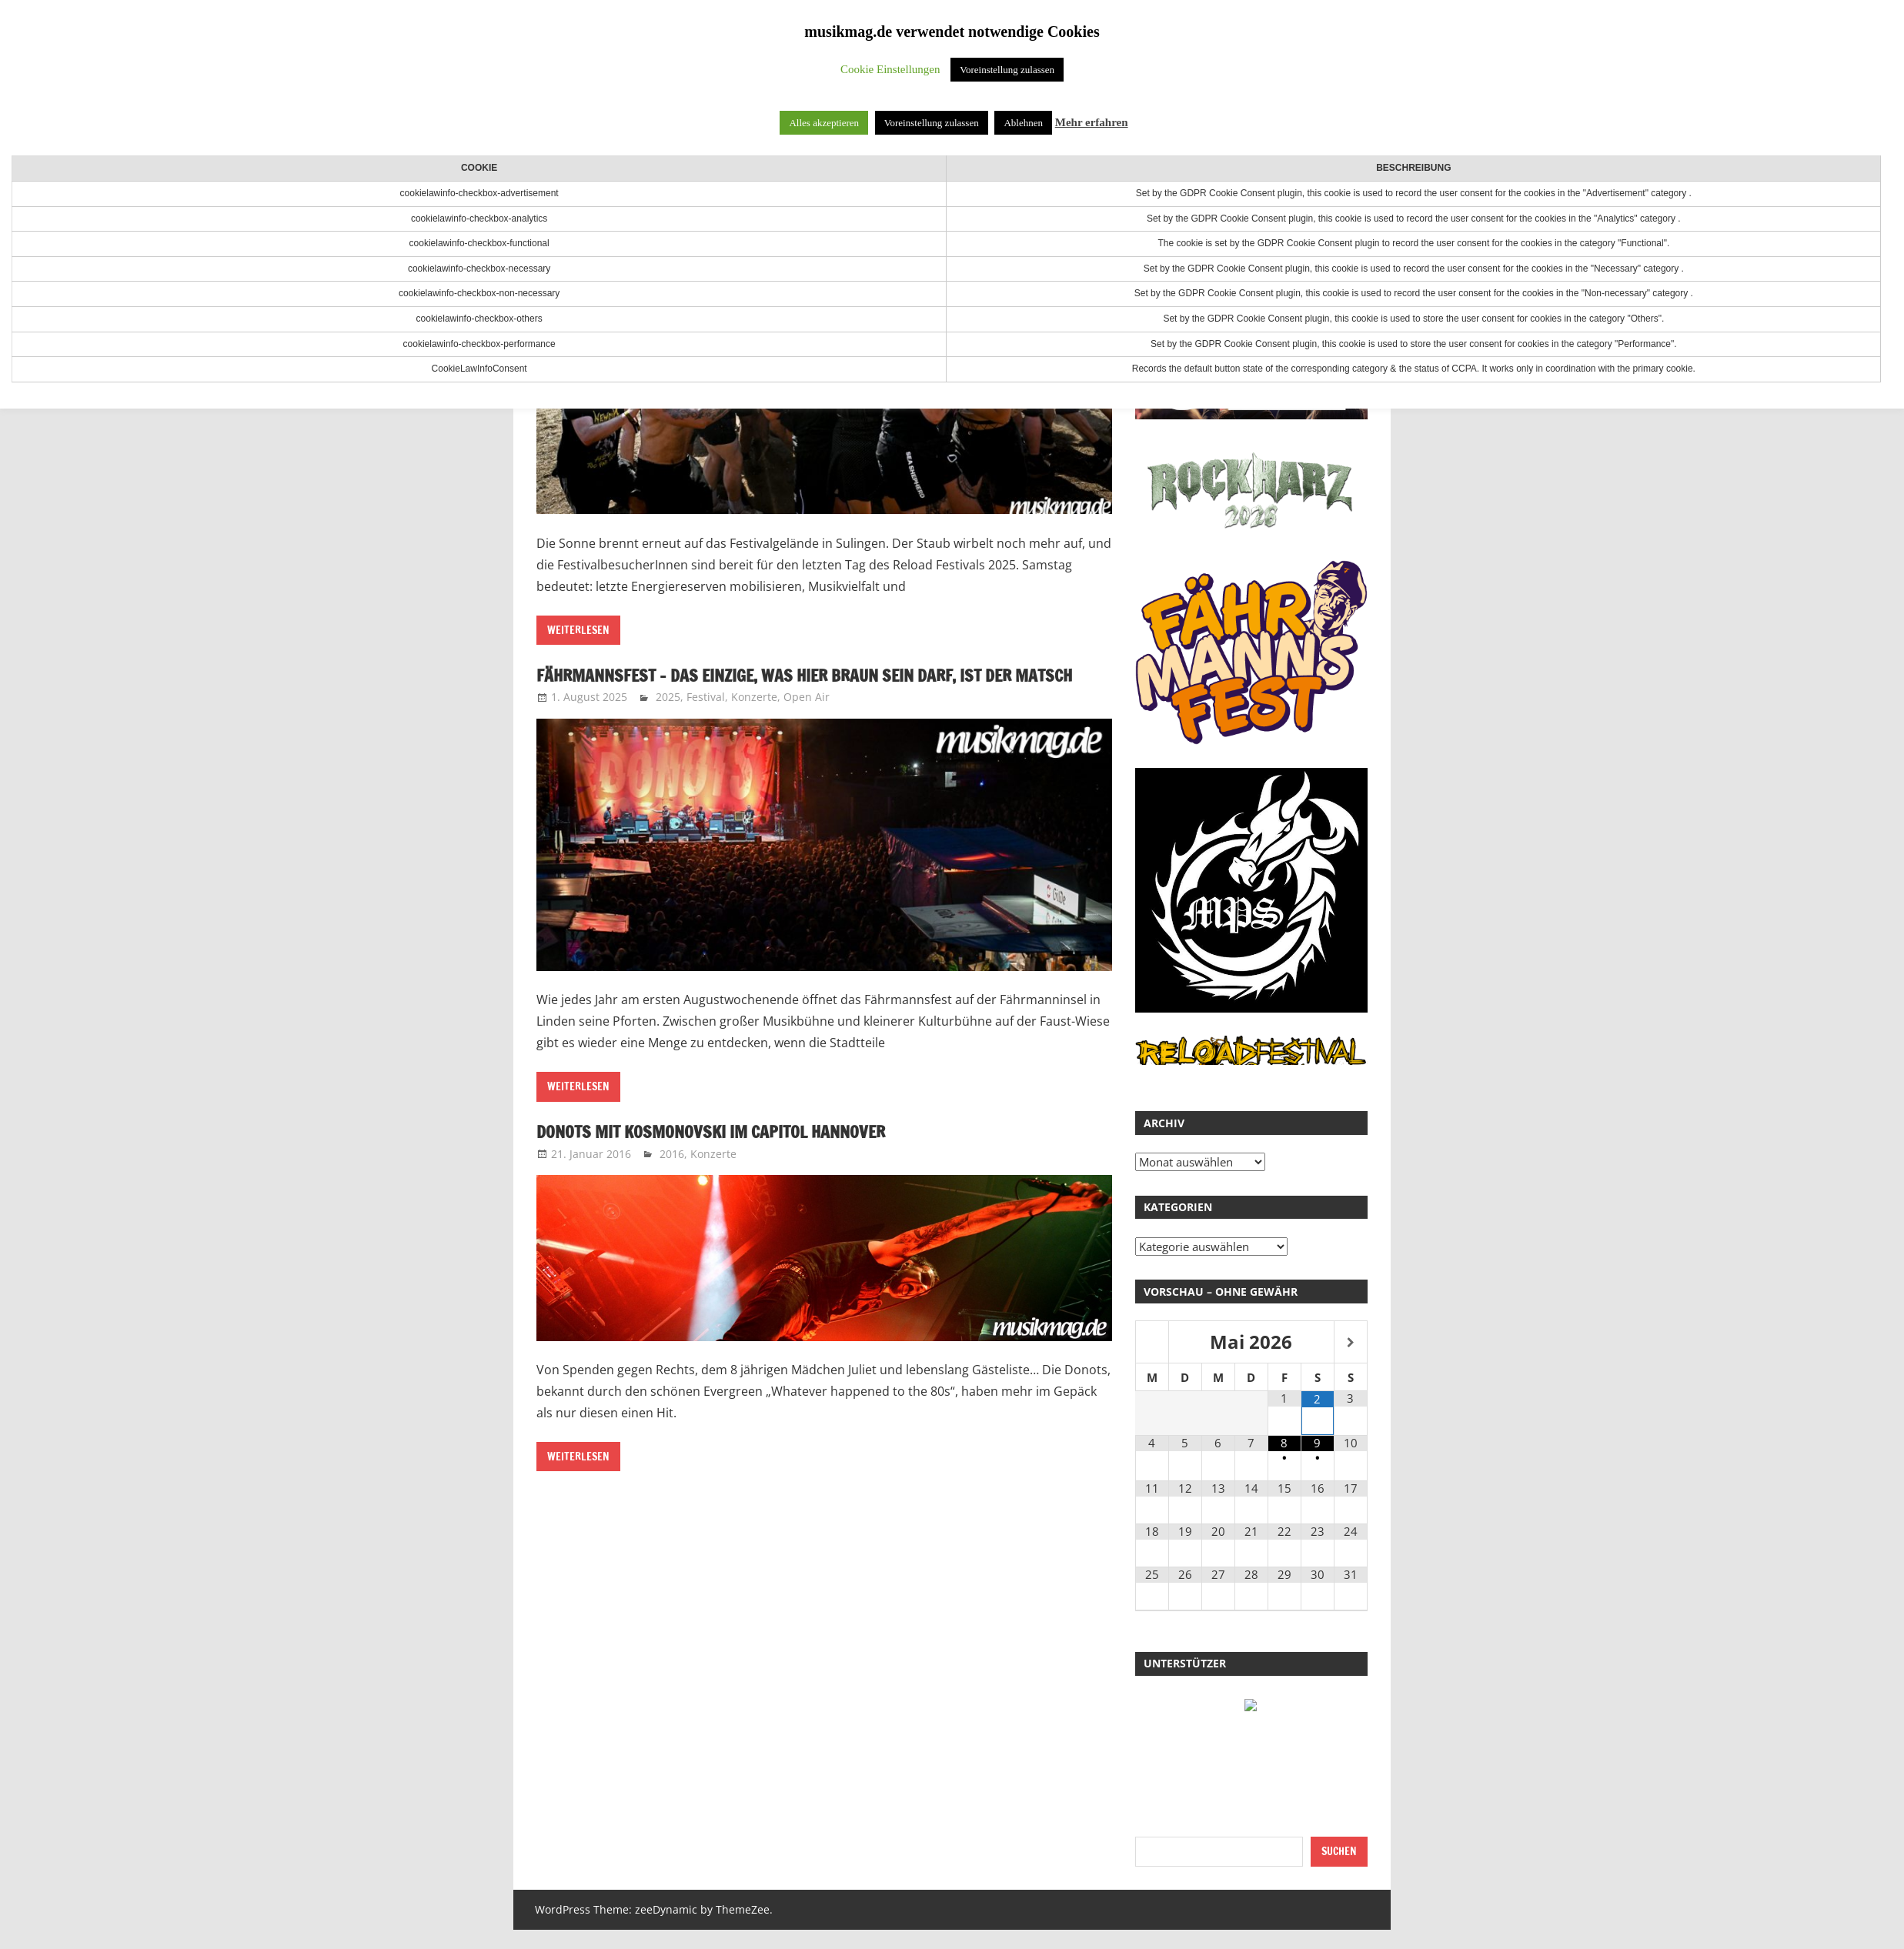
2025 (668, 723)
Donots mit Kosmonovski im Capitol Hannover (731, 1157)
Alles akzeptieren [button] (824, 122)
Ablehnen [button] (1023, 122)
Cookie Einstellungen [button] (890, 69)
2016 (672, 1179)
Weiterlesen (578, 630)
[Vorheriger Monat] (1152, 1343)
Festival (705, 723)
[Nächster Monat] (1350, 1343)
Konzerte (754, 723)
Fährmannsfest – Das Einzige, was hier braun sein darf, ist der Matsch (805, 688)
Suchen (1339, 1851)
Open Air (806, 723)
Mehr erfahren (1091, 122)
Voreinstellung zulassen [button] (1007, 69)
